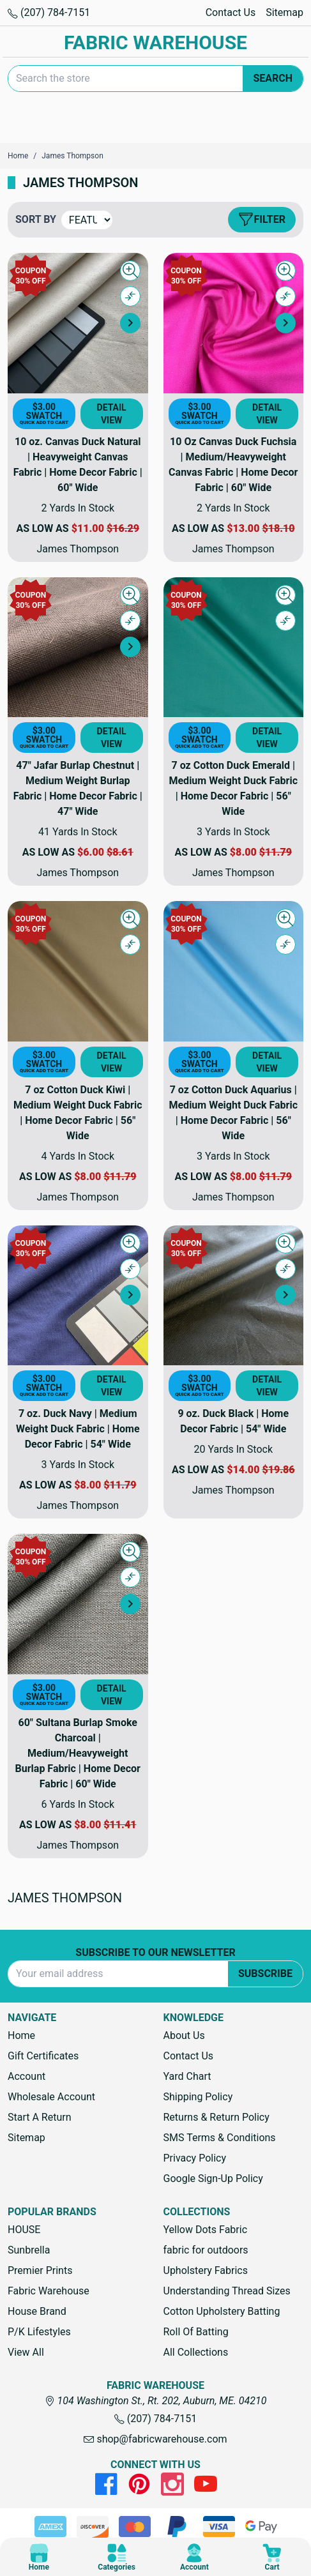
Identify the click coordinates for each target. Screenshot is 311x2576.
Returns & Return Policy (216, 2117)
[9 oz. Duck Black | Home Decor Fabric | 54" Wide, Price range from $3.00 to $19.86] (233, 1295)
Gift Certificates (43, 2056)
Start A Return (40, 2117)
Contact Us (231, 12)
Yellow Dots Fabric (205, 2230)
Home (21, 2035)
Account (26, 2076)
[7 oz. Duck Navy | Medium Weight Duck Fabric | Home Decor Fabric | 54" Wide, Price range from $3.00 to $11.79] (78, 1295)
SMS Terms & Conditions (219, 2138)
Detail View (111, 413)
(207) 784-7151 (49, 12)
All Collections (196, 2352)
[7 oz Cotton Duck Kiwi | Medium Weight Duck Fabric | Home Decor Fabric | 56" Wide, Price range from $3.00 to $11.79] (78, 971)
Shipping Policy (198, 2097)
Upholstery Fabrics (205, 2270)
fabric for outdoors (205, 2250)
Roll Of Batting (196, 2332)
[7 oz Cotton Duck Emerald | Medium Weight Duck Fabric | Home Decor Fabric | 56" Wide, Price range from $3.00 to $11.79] (233, 647)
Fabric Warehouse (48, 2291)
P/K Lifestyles (39, 2332)
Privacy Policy (195, 2158)
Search (272, 78)
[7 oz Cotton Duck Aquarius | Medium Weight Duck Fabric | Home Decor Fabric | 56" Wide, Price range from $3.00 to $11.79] (233, 971)
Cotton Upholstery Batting (221, 2311)
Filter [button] (261, 219)
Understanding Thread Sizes (227, 2291)
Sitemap (284, 12)
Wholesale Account (51, 2097)
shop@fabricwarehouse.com (155, 2439)
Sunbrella (29, 2250)
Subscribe (265, 1973)
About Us (184, 2035)
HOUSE (24, 2230)
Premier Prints (40, 2270)
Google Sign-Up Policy (213, 2178)
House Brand (37, 2311)
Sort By (35, 219)
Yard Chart (187, 2076)
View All (26, 2352)
